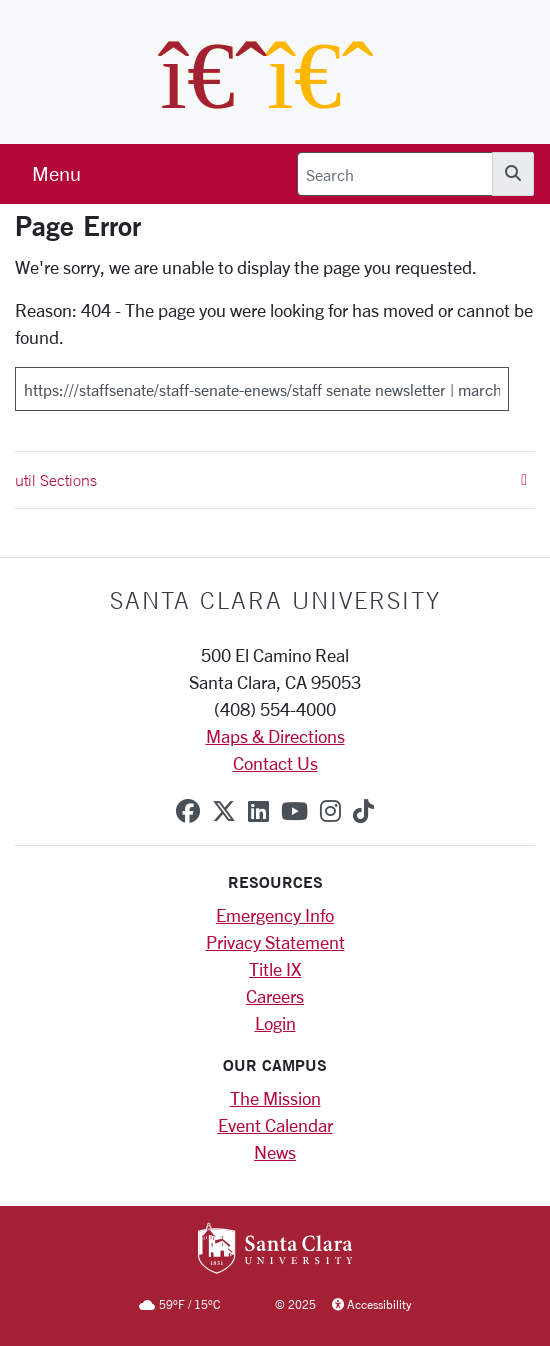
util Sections (271, 480)
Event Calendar (275, 1125)
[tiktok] (363, 811)
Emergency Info (275, 915)
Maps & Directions (275, 736)
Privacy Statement (275, 942)
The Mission (275, 1098)
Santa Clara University (275, 600)
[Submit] (522, 382)
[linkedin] (258, 811)
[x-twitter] (224, 811)
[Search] (395, 174)
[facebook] (188, 811)
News (275, 1152)
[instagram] (330, 811)
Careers (275, 996)
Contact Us (275, 763)
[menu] (56, 174)
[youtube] (294, 811)
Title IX (275, 969)
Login (275, 1023)
